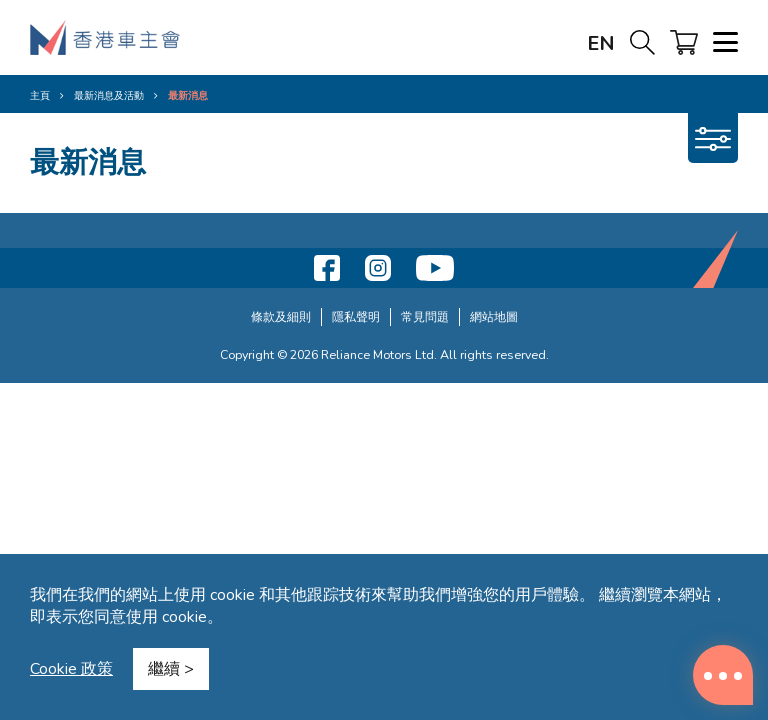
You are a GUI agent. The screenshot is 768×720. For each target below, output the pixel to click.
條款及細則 (281, 316)
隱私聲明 (356, 316)
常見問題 (425, 316)
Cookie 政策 (71, 669)
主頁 (40, 96)
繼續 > (171, 669)
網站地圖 (494, 316)
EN (601, 43)
